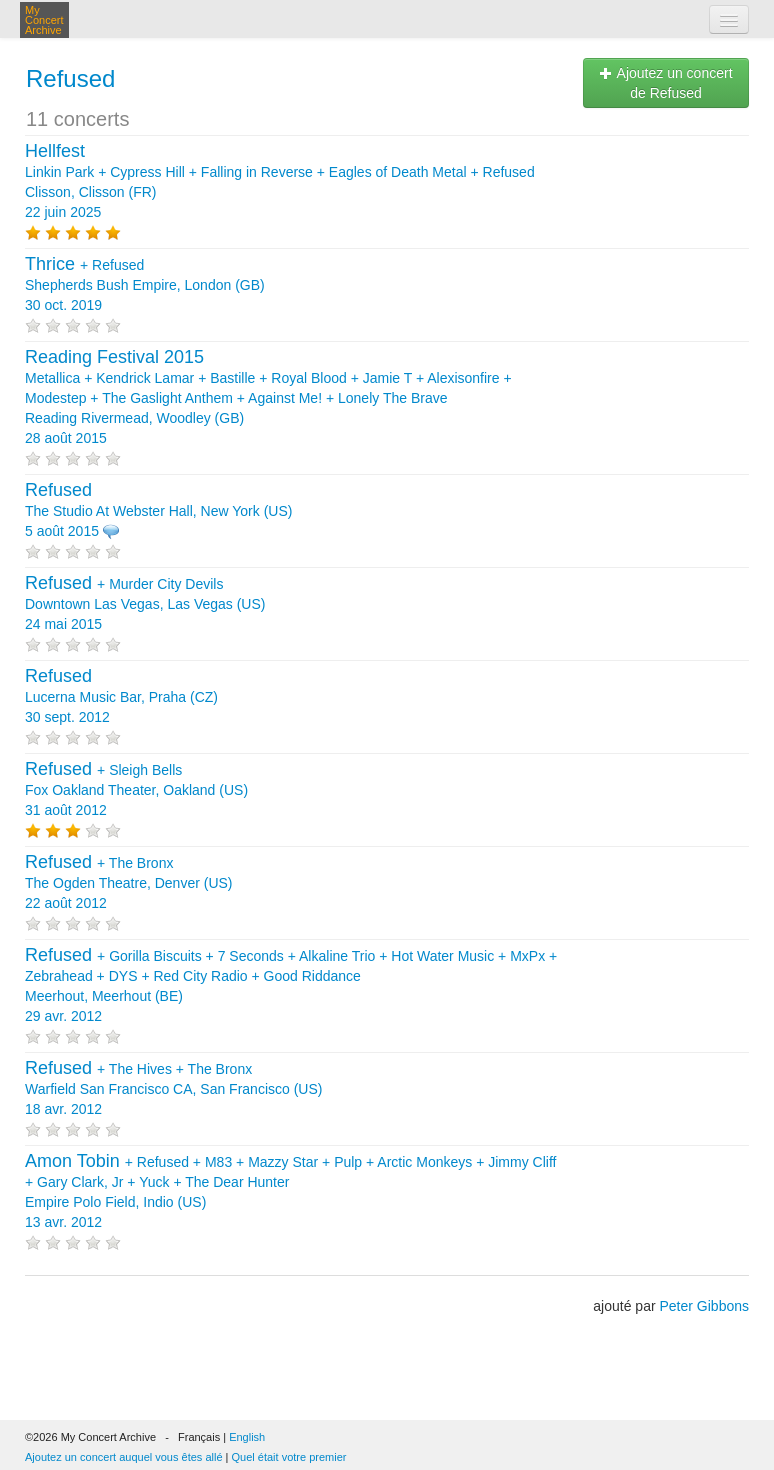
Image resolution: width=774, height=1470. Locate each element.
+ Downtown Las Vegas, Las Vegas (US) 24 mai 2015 (145, 604)
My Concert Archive (44, 20)
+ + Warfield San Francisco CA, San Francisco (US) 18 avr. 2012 (173, 1089)
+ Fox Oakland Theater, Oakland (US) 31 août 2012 (136, 790)
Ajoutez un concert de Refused (665, 83)
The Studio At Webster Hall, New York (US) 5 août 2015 (158, 511)
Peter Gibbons (705, 1306)
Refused (70, 78)
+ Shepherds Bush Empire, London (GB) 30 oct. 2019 (145, 285)
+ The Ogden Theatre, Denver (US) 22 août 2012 (129, 883)
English (247, 1437)
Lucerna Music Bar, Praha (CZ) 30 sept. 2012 (121, 697)
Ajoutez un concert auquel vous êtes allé (124, 1457)
